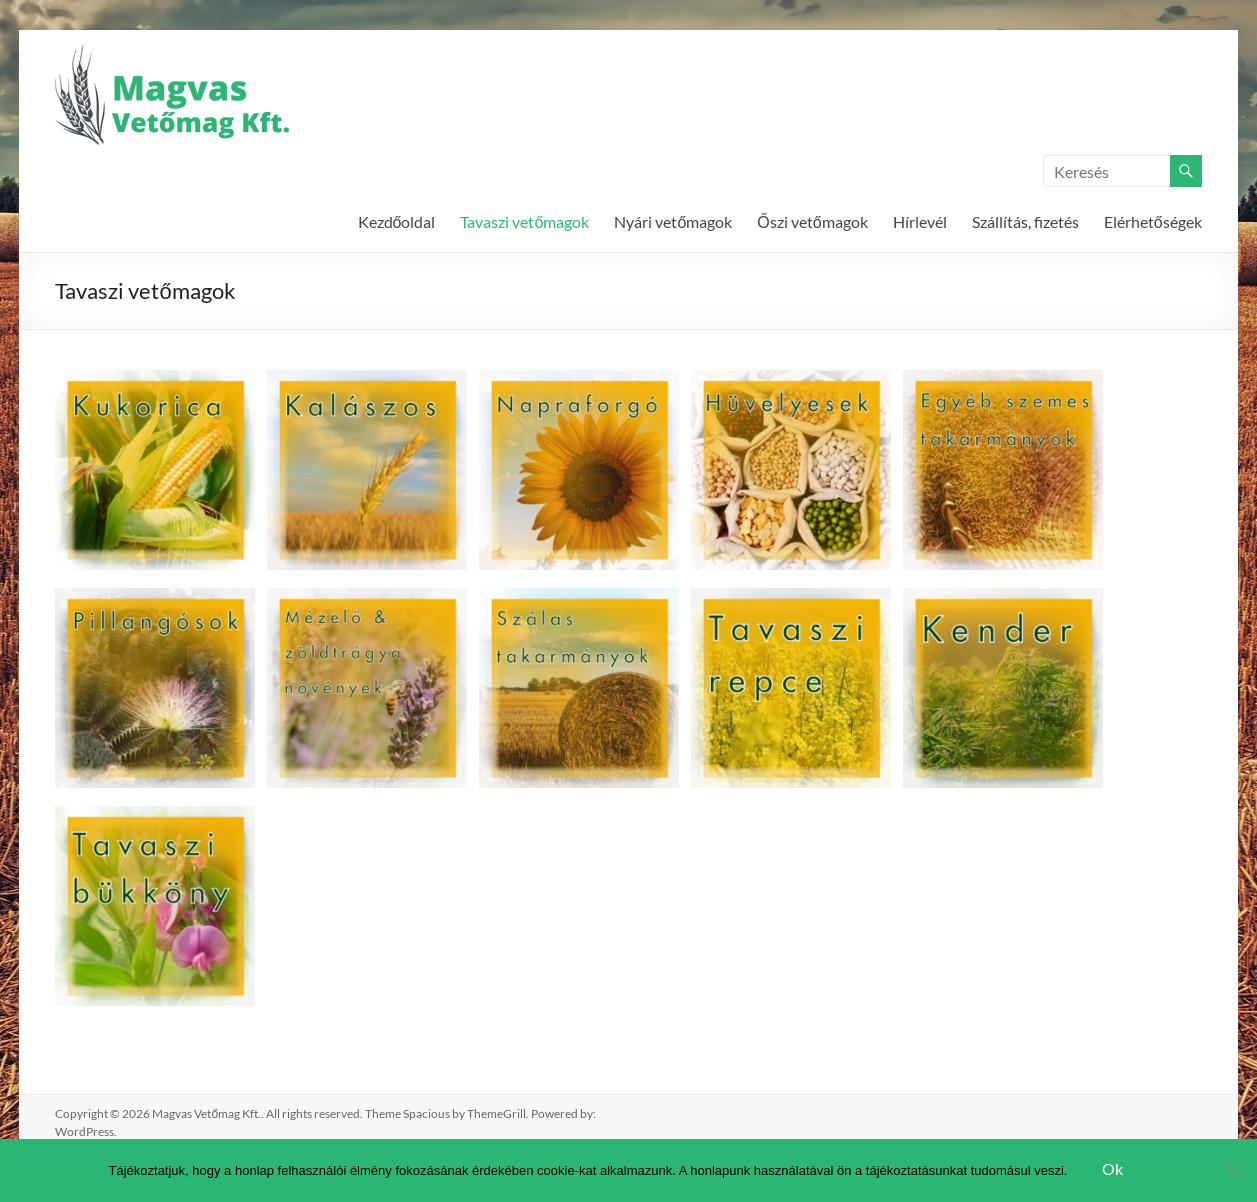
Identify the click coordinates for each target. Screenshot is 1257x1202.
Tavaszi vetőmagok (524, 221)
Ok (1112, 1168)
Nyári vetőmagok (673, 221)
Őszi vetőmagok (812, 221)
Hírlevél (920, 221)
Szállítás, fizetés (1025, 221)
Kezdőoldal (397, 221)
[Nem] (1232, 1171)
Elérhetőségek (1153, 221)
